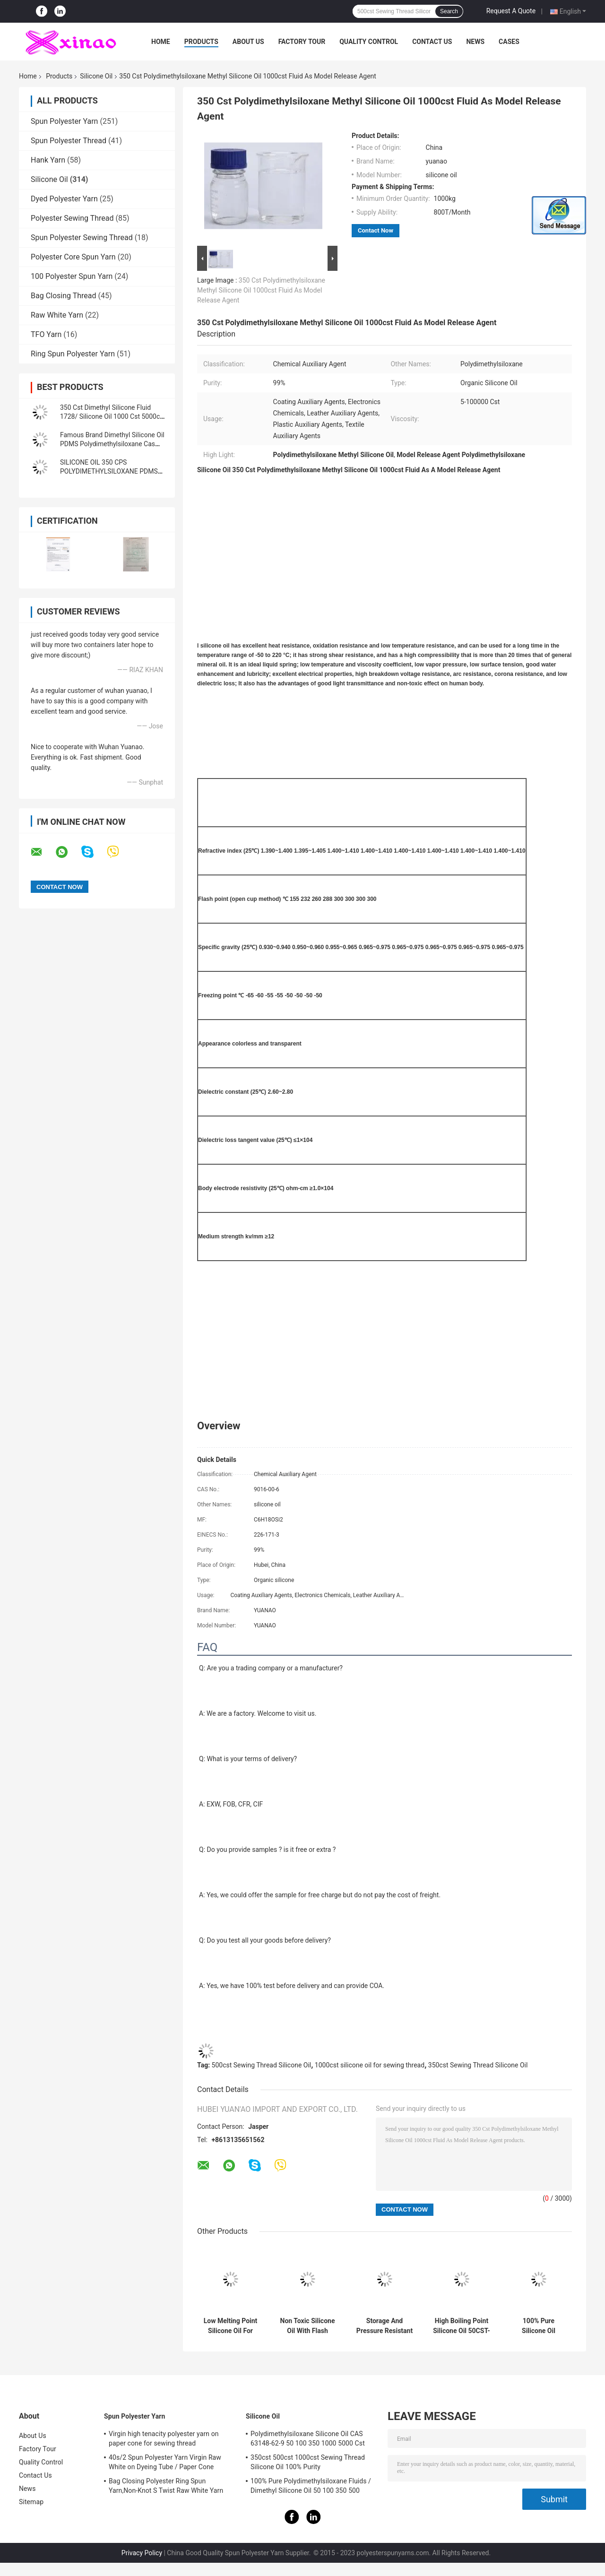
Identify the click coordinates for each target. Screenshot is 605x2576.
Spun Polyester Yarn (64, 121)
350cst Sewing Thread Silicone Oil (478, 2065)
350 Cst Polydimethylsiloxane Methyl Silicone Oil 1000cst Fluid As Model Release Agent (261, 290)
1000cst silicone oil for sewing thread (369, 2065)
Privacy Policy (141, 2553)
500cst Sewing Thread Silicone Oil (261, 2065)
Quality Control (368, 41)
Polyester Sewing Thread (72, 218)
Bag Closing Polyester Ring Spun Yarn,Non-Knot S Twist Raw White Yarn (166, 2485)
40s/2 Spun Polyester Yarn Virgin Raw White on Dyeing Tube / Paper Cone (165, 2462)
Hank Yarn (48, 160)
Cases (509, 41)
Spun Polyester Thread (68, 140)
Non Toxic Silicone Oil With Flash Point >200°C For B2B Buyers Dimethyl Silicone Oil (307, 2326)
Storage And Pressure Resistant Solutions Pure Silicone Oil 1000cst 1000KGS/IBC (384, 2326)
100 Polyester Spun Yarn (71, 276)
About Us (248, 41)
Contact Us (432, 41)
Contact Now (375, 230)
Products (201, 41)
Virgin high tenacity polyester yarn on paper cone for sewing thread (164, 2438)
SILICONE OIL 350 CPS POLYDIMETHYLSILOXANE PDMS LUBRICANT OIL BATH (109, 471)
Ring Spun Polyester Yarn (73, 353)
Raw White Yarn (57, 315)
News (475, 41)
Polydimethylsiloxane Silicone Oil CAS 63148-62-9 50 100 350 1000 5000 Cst (308, 2438)
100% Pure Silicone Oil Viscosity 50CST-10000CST (538, 2326)
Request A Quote (511, 11)
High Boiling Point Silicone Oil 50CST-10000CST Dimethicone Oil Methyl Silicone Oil (461, 2326)
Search (449, 11)
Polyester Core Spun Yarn (73, 256)
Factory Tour (302, 41)
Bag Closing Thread (63, 295)
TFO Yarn (46, 334)
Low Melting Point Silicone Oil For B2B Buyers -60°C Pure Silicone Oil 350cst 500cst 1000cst (231, 2326)
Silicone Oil (96, 76)
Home (160, 41)
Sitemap (31, 2502)
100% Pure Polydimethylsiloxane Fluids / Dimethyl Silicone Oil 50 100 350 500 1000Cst (311, 2487)
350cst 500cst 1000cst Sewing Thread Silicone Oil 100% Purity (308, 2462)
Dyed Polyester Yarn (64, 198)
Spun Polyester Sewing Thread (82, 237)
